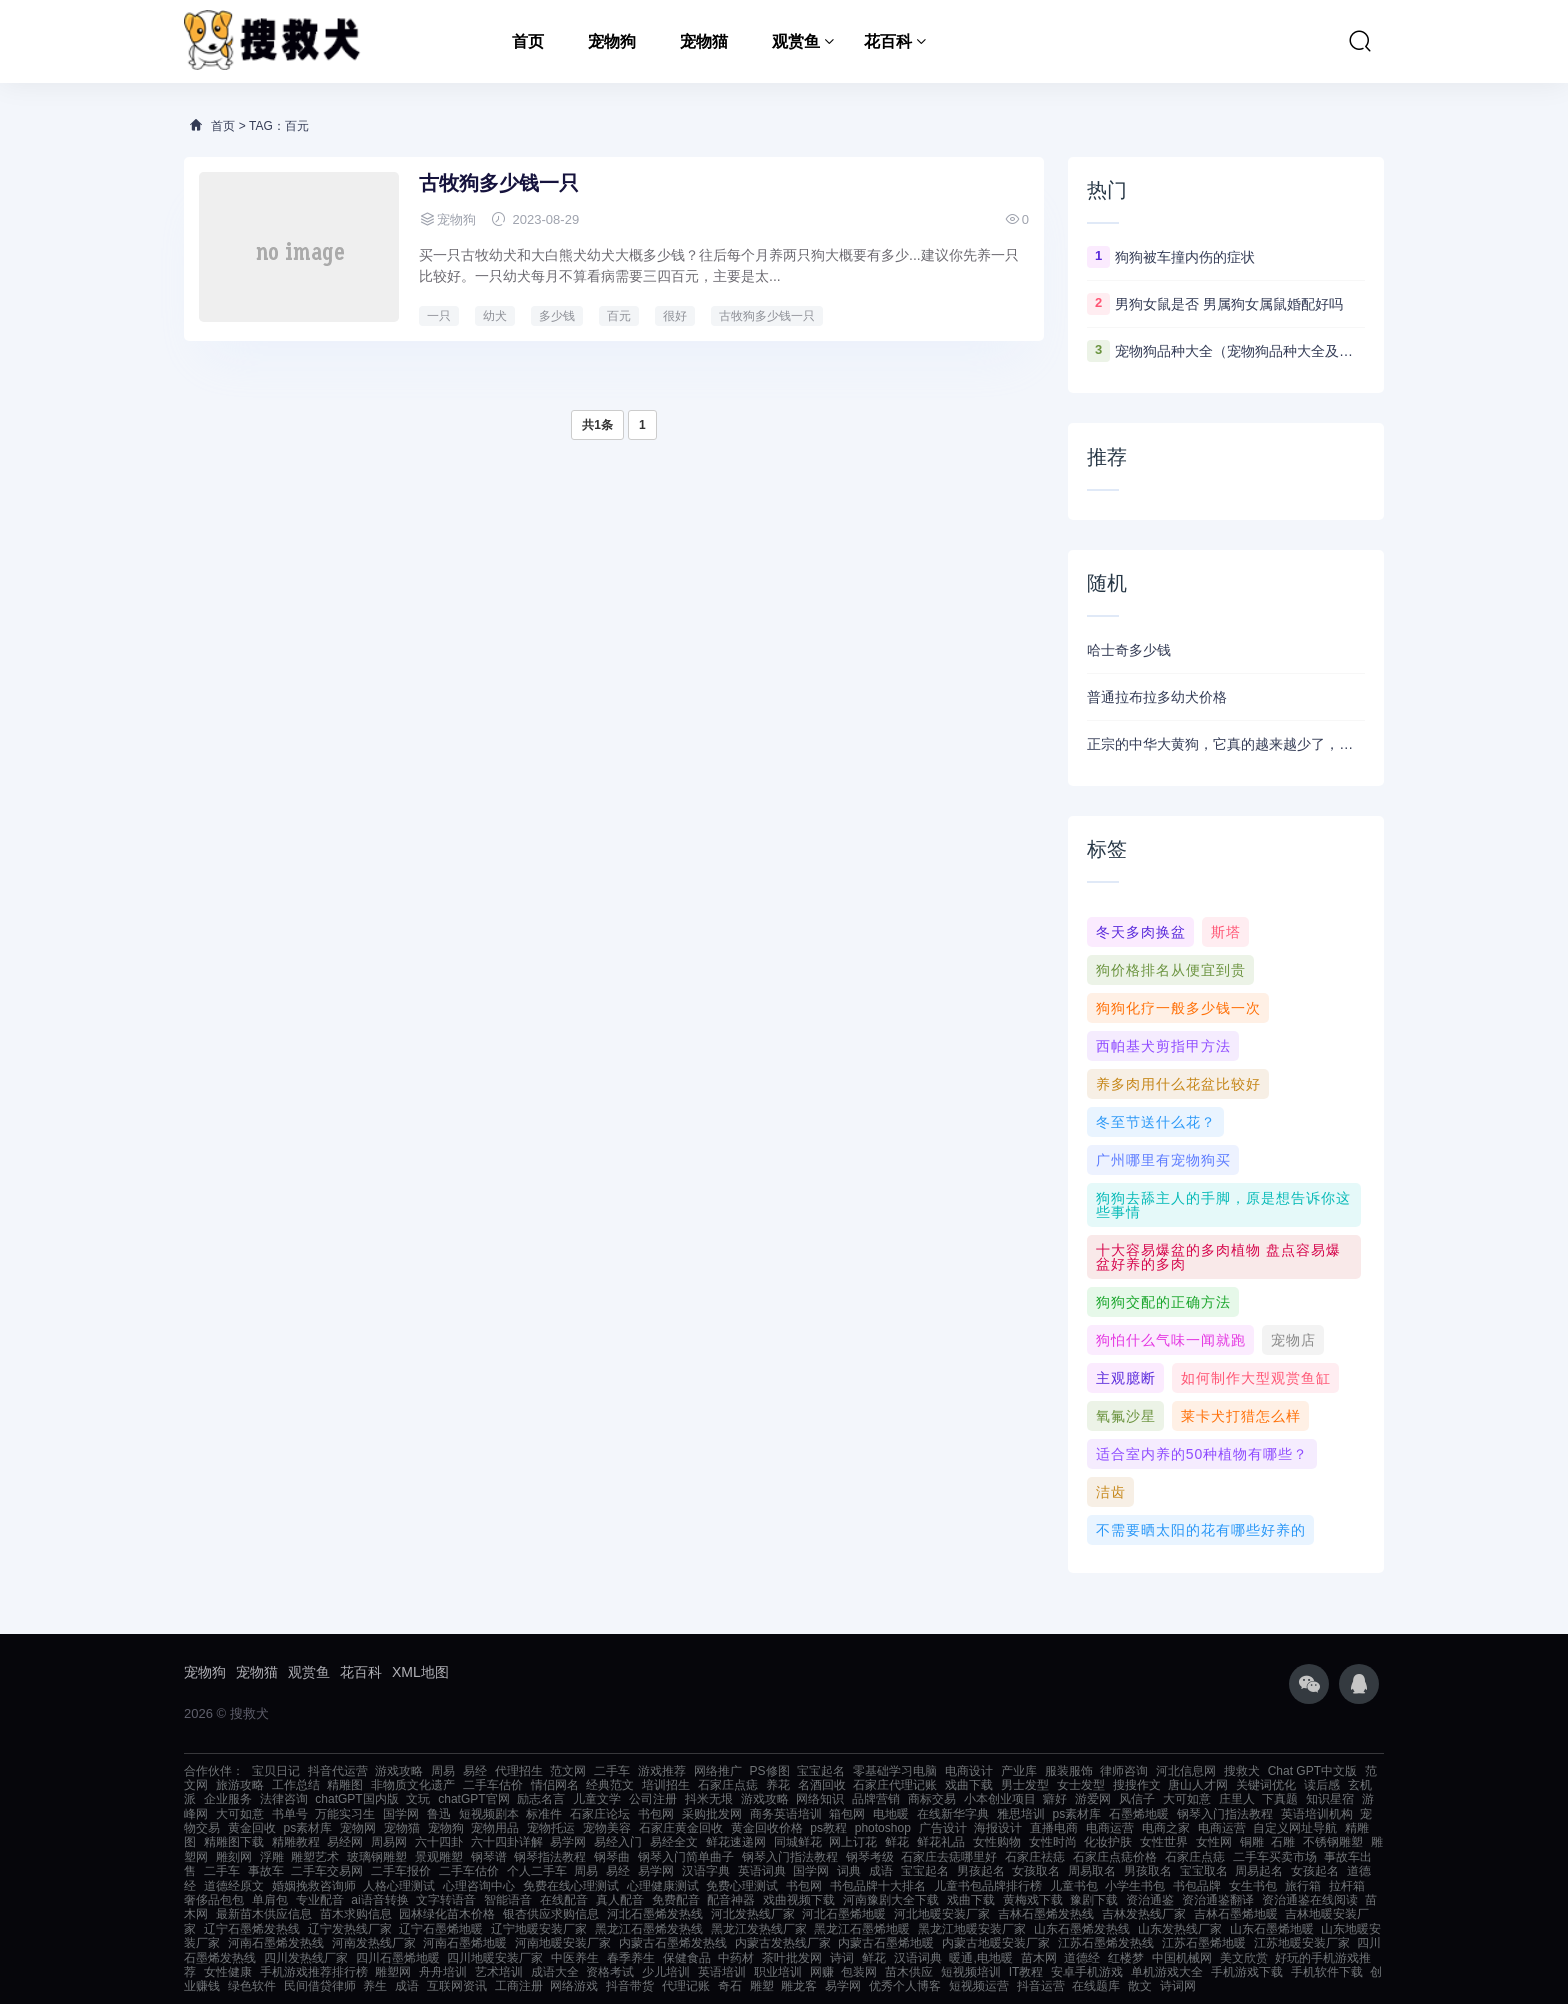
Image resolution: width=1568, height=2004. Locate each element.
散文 (1140, 1986)
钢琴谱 (489, 1857)
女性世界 (1164, 1842)
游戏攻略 (399, 1771)
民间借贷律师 (320, 1986)
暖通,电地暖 (980, 1958)
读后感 (1322, 1785)
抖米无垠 (709, 1799)
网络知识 (820, 1799)
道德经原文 (234, 1886)
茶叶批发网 (792, 1958)
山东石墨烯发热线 (1082, 1929)
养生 (375, 1986)
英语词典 (762, 1871)
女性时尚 (1053, 1842)
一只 (439, 316)
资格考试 (610, 1972)
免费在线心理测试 (571, 1886)
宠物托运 (551, 1828)
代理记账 (686, 1986)
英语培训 (722, 1972)
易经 (475, 1771)
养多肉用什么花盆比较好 (1178, 1084)
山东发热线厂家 (1180, 1929)
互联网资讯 (457, 1986)
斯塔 (1226, 932)
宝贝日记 (276, 1771)
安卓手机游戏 (1087, 1972)
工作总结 (296, 1785)
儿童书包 (1074, 1886)
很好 (675, 316)
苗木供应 (909, 1972)
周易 (443, 1771)
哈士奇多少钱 (1129, 650)
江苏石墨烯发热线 (1106, 1943)
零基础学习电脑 (895, 1771)
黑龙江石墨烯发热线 (649, 1929)
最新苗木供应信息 (264, 1914)
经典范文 (610, 1785)
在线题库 (1096, 1986)
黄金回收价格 (767, 1828)
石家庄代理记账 (895, 1785)
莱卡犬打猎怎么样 (1241, 1416)
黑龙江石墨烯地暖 (862, 1929)
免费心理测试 (742, 1886)
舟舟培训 (443, 1972)
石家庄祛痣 (1035, 1857)
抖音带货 (630, 1986)
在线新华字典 (953, 1814)
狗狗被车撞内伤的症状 (1185, 257)
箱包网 (847, 1814)
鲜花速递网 (736, 1842)
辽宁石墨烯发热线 (252, 1929)
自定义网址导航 (1295, 1828)
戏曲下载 (969, 1785)
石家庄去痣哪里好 (949, 1857)
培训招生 (666, 1785)
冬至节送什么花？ (1156, 1122)
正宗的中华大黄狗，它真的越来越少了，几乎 (1226, 744)
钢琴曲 (612, 1857)
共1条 (597, 425)
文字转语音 (446, 1900)
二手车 (612, 1771)
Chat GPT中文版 (1312, 1771)
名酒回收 (822, 1785)
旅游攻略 (240, 1785)
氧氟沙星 (1126, 1416)
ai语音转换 (379, 1900)
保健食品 (687, 1958)
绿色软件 (252, 1986)
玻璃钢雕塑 (377, 1857)
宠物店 (1293, 1340)
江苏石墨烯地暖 (1204, 1943)
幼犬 (495, 316)
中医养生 (575, 1958)
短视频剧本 (489, 1814)
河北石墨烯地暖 (844, 1914)
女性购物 (997, 1842)
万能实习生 (345, 1814)
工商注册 (519, 1986)
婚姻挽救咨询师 (314, 1886)
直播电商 (1054, 1828)
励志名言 (541, 1799)
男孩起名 (981, 1871)
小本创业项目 (1000, 1799)
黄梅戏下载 (1033, 1900)
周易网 (389, 1842)
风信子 (1137, 1799)
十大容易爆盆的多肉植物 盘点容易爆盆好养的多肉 (1218, 1257)
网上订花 (853, 1842)
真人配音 (620, 1900)
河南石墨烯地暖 (465, 1943)
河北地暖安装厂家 (942, 1914)
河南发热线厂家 (374, 1943)
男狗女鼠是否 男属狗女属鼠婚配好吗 (1229, 304)
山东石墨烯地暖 (1272, 1929)
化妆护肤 (1108, 1842)
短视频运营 (979, 1986)
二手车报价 (401, 1871)
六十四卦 (439, 1842)
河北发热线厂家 (753, 1914)
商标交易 (932, 1799)
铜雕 (1252, 1842)
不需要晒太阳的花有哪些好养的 (1201, 1530)
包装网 (859, 1972)
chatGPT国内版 (356, 1799)
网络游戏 (574, 1986)
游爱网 (1093, 1799)
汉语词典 (918, 1958)
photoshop (883, 1828)
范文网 (568, 1771)
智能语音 (508, 1900)
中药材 (736, 1958)
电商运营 (1110, 1828)
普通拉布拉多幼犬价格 (1157, 697)
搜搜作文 (1137, 1785)
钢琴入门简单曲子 (686, 1857)
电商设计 (969, 1771)
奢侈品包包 (214, 1900)
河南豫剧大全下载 (891, 1900)
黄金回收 (252, 1828)
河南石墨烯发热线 (276, 1943)
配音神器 (731, 1900)
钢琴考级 (870, 1857)
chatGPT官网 (473, 1799)
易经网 (345, 1842)
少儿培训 (666, 1972)
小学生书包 (1135, 1886)
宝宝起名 (821, 1771)
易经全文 (674, 1842)
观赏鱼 (796, 41)
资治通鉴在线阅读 (1310, 1900)
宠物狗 (612, 41)
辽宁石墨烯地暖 (441, 1929)
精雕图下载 (234, 1842)
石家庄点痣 (728, 1785)
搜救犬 (1242, 1771)
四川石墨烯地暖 (398, 1958)
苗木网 (1039, 1958)
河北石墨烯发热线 (655, 1914)
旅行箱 (1303, 1886)
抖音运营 (1041, 1986)
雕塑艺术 (315, 1857)
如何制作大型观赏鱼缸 (1256, 1378)
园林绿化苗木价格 (447, 1914)
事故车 (266, 1871)
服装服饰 (1069, 1771)
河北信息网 (1186, 1771)
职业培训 (778, 1972)
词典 (849, 1871)
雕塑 (762, 1986)
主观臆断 (1126, 1378)
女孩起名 (1315, 1871)
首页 (528, 41)
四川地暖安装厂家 (495, 1958)
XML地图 (420, 1672)
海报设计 (998, 1828)
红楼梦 (1126, 1958)
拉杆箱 (1347, 1886)
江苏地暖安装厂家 (1302, 1943)
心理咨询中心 (479, 1886)
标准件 (544, 1814)
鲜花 (897, 1842)
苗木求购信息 (356, 1914)
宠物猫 (704, 41)
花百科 (888, 41)
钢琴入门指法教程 (1225, 1814)
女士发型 (1081, 1785)
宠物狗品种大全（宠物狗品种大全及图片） (1240, 351)
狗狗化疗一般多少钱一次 (1178, 1008)
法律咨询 (284, 1799)
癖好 (1055, 1799)
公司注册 (653, 1799)
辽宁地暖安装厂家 (539, 1929)
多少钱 (557, 316)
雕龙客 (799, 1986)
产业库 (1019, 1771)
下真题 (1280, 1799)
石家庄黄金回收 (681, 1828)
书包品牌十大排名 (878, 1886)
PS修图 (770, 1771)
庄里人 (1237, 1799)
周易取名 (1092, 1871)
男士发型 (1025, 1785)
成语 (881, 1871)
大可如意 (1187, 1799)
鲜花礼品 (941, 1842)
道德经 (1082, 1958)
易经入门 (618, 1842)
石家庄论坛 (600, 1814)
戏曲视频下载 (799, 1900)
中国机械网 (1182, 1958)
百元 (619, 316)
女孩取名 (1036, 1871)
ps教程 (828, 1828)
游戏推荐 (662, 1771)
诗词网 (1178, 1986)
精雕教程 (296, 1842)
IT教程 (1026, 1972)
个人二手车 (537, 1871)
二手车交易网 (327, 1871)
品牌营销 (876, 1799)
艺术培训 (499, 1972)
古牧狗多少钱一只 (499, 183)
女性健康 (228, 1972)
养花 (778, 1785)
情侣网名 (555, 1785)
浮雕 (272, 1857)
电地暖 (891, 1814)
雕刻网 (234, 1857)
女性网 (1214, 1842)
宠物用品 (495, 1828)
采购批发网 (712, 1814)
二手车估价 (493, 1785)
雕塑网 (393, 1972)
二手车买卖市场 (1275, 1857)
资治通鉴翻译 (1218, 1900)
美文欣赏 (1244, 1958)
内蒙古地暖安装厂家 (996, 1943)
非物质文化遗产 (413, 1785)
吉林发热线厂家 (1144, 1914)
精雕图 (345, 1785)
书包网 (656, 1814)
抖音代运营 (338, 1771)
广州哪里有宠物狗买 (1163, 1160)
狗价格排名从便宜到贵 (1171, 970)
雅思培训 (1021, 1814)
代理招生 (519, 1771)
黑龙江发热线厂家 (759, 1929)
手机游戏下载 (1247, 1972)
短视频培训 (971, 1972)
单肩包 (270, 1900)
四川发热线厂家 (306, 1958)
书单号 (290, 1814)
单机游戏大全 (1167, 1972)
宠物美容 (607, 1828)
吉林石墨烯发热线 (1046, 1914)
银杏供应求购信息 (551, 1914)
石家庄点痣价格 (1115, 1857)
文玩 (418, 1799)
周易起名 (1259, 1871)
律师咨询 (1124, 1771)
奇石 (730, 1986)
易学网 (568, 1842)
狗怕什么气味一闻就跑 (1171, 1340)
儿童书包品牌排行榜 (988, 1886)
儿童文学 (597, 1799)
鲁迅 (439, 1814)
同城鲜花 (798, 1842)
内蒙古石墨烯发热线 (673, 1943)
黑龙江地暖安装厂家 (972, 1929)
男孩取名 (1148, 1871)
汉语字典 (706, 1871)
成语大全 (555, 1972)
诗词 (842, 1958)
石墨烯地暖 (1139, 1814)
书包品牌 (1197, 1886)
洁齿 (1111, 1492)
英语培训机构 (1317, 1814)
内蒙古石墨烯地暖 (886, 1943)
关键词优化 (1266, 1785)
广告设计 (943, 1828)
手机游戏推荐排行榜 (314, 1972)
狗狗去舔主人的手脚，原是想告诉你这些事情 (1223, 1205)
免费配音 (676, 1900)
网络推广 (718, 1771)
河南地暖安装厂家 (563, 1943)
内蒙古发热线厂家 (783, 1943)
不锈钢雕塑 (1333, 1842)
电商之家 (1166, 1828)
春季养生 (631, 1958)
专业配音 (320, 1900)
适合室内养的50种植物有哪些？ (1202, 1454)
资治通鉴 (1150, 1900)
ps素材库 (1077, 1814)
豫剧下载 (1094, 1900)
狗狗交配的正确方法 (1163, 1302)
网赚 (822, 1972)
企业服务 (228, 1799)
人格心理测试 (399, 1886)
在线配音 (564, 1900)
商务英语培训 (786, 1814)
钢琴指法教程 (550, 1857)
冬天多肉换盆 (1141, 932)
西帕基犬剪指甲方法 (1163, 1046)
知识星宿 (1330, 1799)
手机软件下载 (1327, 1972)
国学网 (401, 1814)
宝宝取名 (1204, 1871)
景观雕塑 (439, 1857)
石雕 (1283, 1842)
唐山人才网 (1198, 1785)
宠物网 (358, 1828)
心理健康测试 (663, 1886)
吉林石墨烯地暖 (1236, 1914)
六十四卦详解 (507, 1842)
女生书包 (1253, 1886)
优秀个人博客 (905, 1986)
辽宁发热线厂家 (350, 1929)
